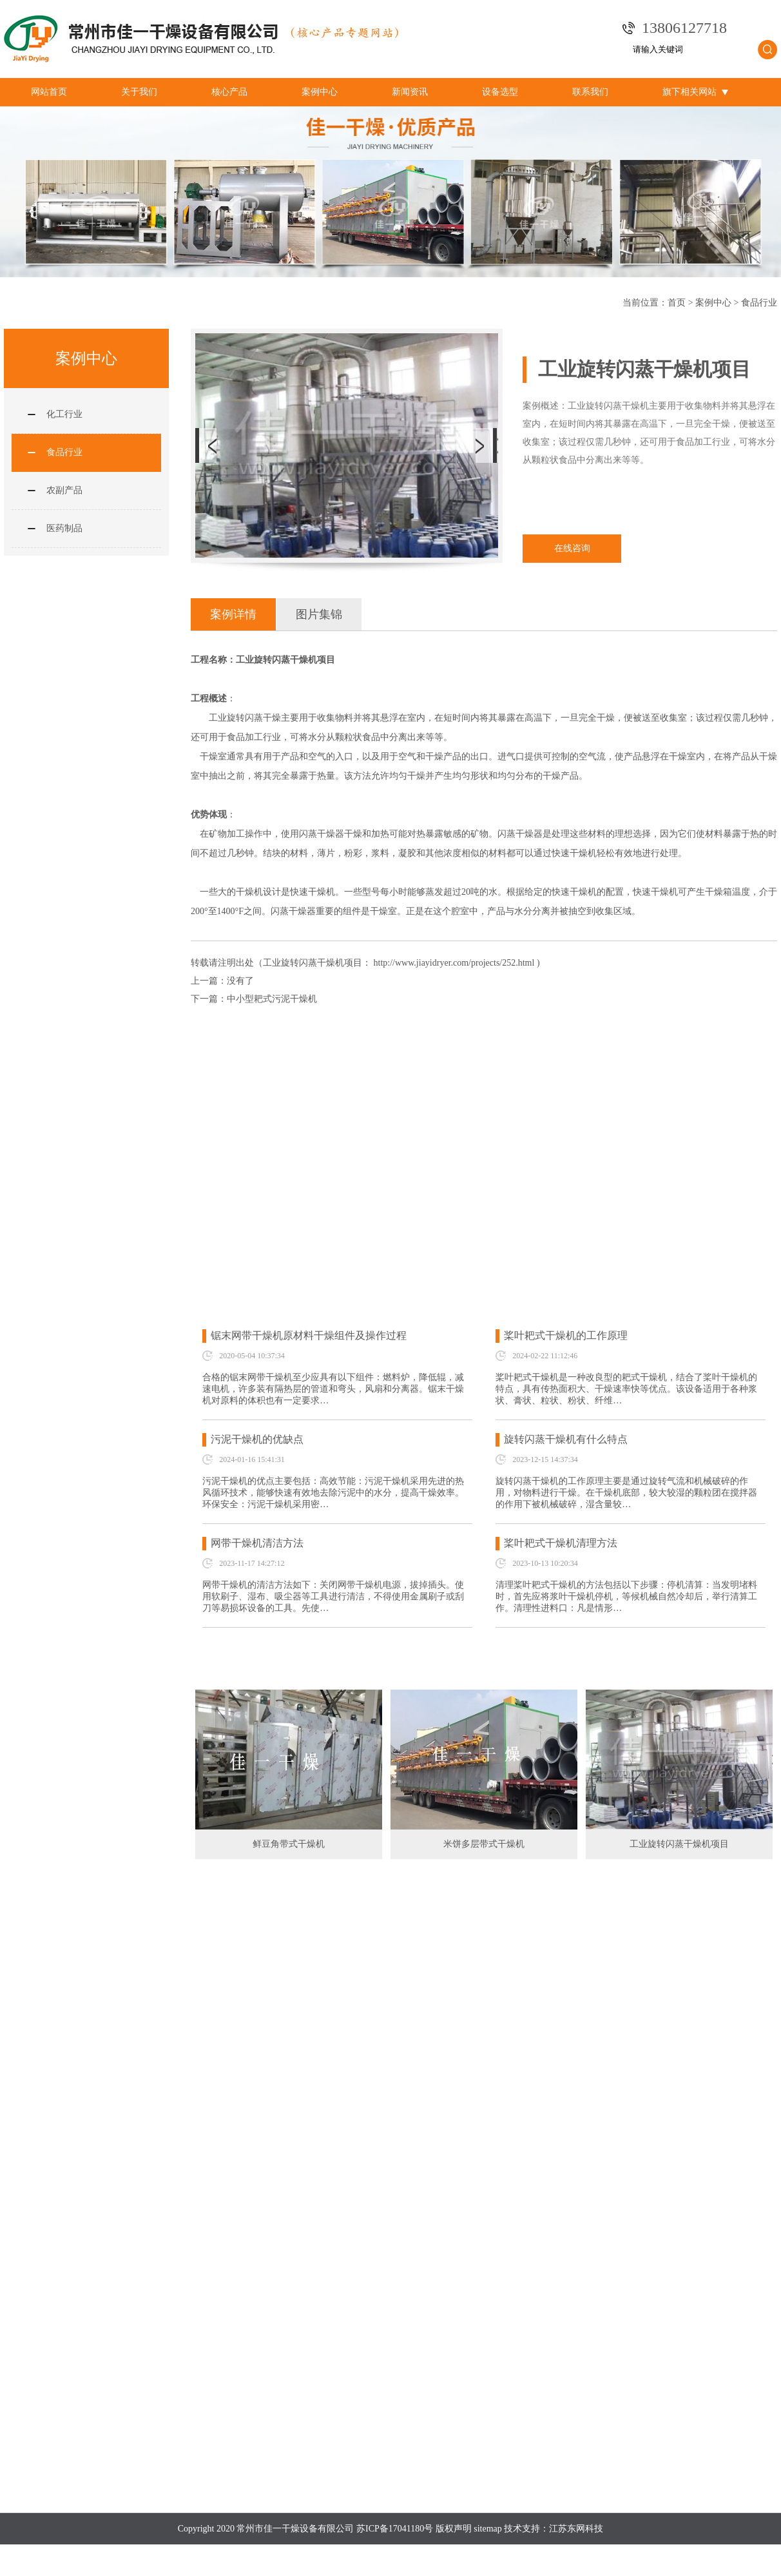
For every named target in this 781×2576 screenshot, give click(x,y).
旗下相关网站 (695, 92)
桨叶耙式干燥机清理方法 (560, 1542)
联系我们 (590, 92)
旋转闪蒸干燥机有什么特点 (566, 1439)
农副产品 (64, 490)
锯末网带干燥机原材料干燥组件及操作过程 (309, 1335)
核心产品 (229, 92)
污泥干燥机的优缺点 (257, 1439)
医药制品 (64, 528)
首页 (677, 302)
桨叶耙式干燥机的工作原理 (566, 1335)
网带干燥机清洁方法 (257, 1542)
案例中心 (320, 92)
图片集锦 (319, 614)
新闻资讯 (410, 92)
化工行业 (64, 414)
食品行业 (759, 302)
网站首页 (49, 92)
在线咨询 (572, 548)
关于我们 (139, 92)
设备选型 (500, 92)
